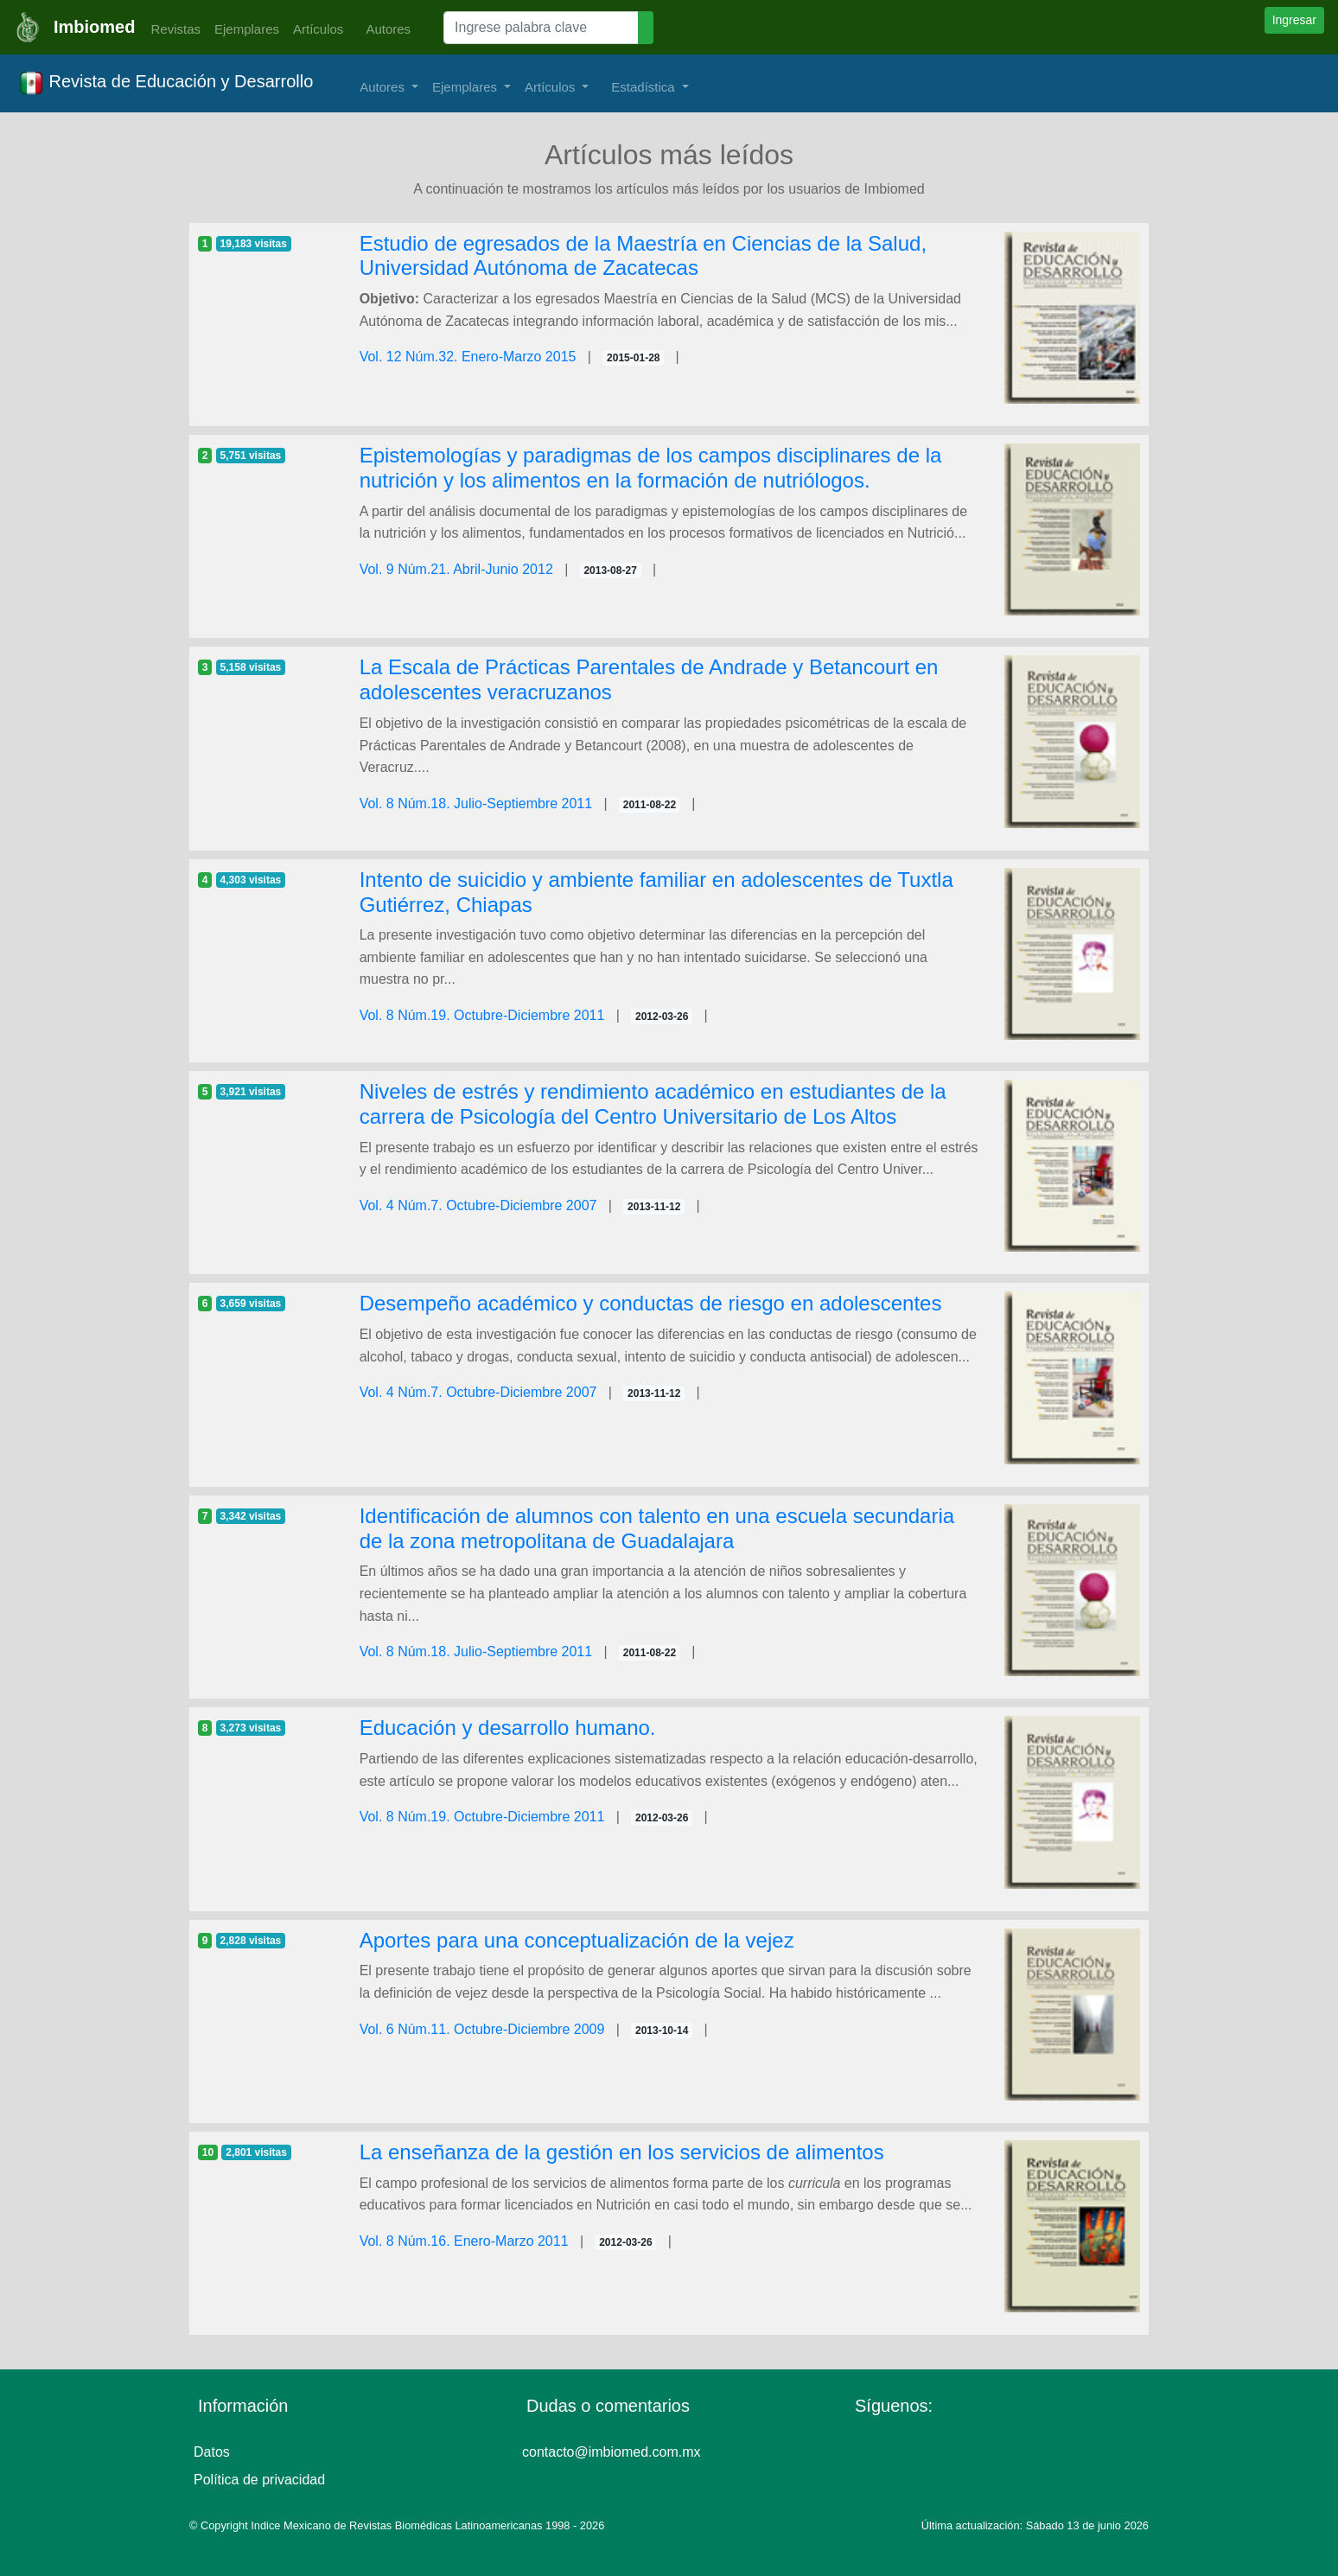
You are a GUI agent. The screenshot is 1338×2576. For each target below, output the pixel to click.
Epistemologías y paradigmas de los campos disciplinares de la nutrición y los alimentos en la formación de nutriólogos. (651, 467)
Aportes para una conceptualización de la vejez (577, 1940)
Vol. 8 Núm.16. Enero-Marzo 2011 (464, 2241)
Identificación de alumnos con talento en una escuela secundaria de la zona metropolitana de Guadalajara (657, 1528)
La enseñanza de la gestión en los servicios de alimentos (622, 2152)
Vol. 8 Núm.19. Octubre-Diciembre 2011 (482, 1015)
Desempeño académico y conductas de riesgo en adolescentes (651, 1303)
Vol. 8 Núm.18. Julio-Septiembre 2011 (476, 803)
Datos (212, 2452)
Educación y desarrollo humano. (508, 1727)
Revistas (171, 29)
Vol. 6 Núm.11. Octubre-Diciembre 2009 (482, 2029)
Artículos (318, 29)
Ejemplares (246, 29)
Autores (384, 29)
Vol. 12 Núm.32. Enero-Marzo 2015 (468, 356)
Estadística (645, 87)
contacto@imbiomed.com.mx (611, 2452)
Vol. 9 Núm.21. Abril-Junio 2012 (456, 569)
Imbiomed (94, 26)
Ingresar (1294, 20)
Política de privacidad (259, 2479)
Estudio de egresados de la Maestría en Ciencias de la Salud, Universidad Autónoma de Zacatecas (643, 256)
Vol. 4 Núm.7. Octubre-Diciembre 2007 (478, 1205)
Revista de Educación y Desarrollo (165, 83)
